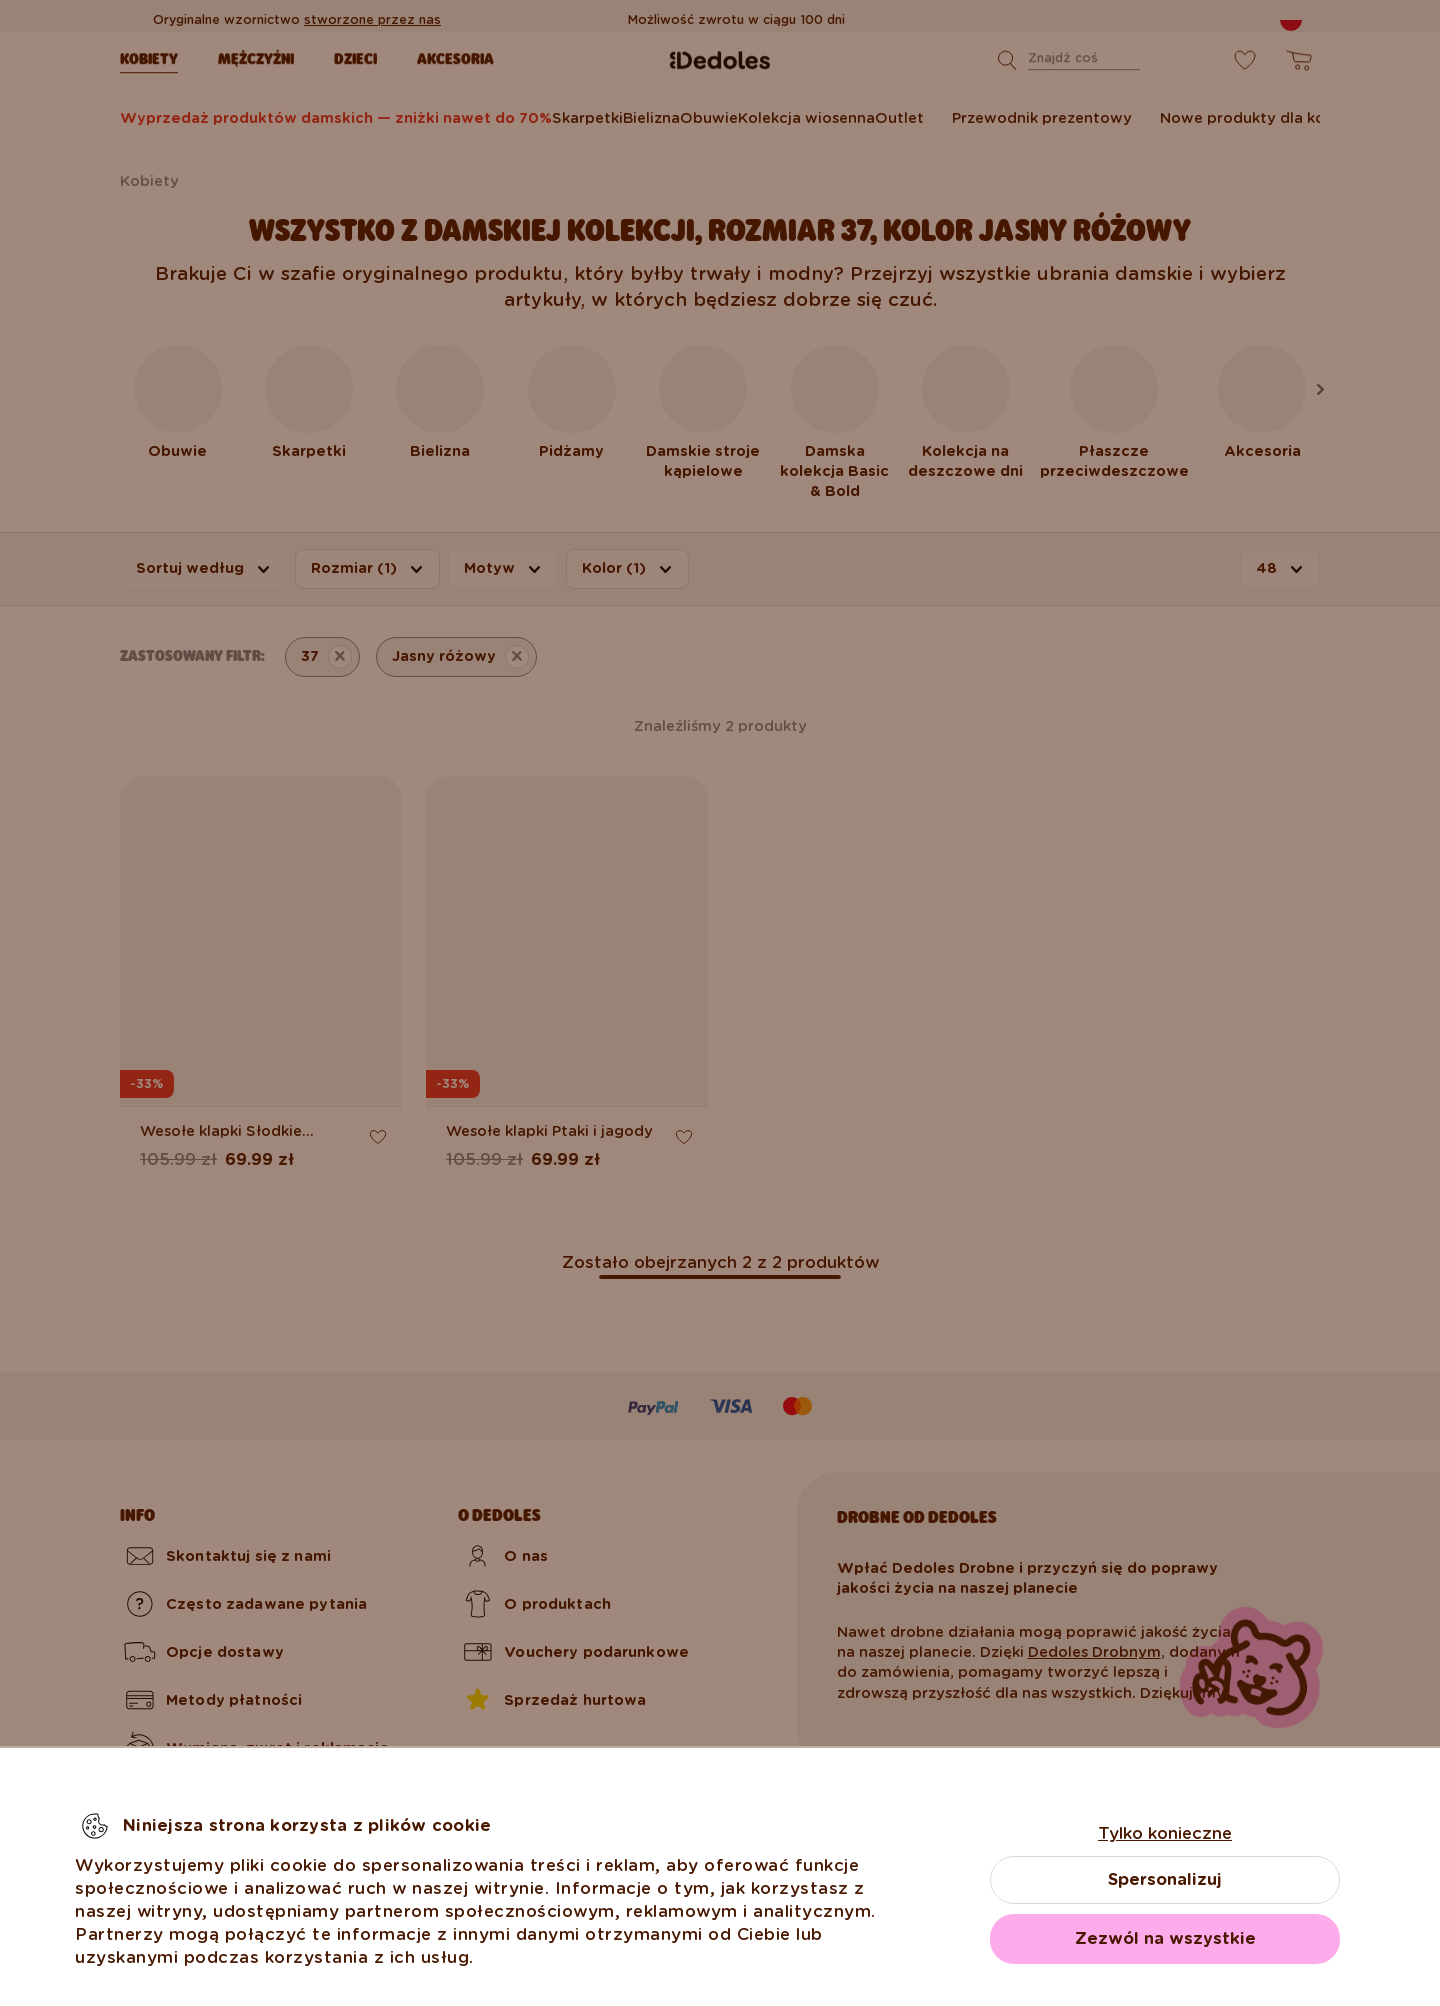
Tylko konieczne (1165, 1833)
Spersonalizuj (1165, 1879)
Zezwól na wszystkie (1165, 1938)
